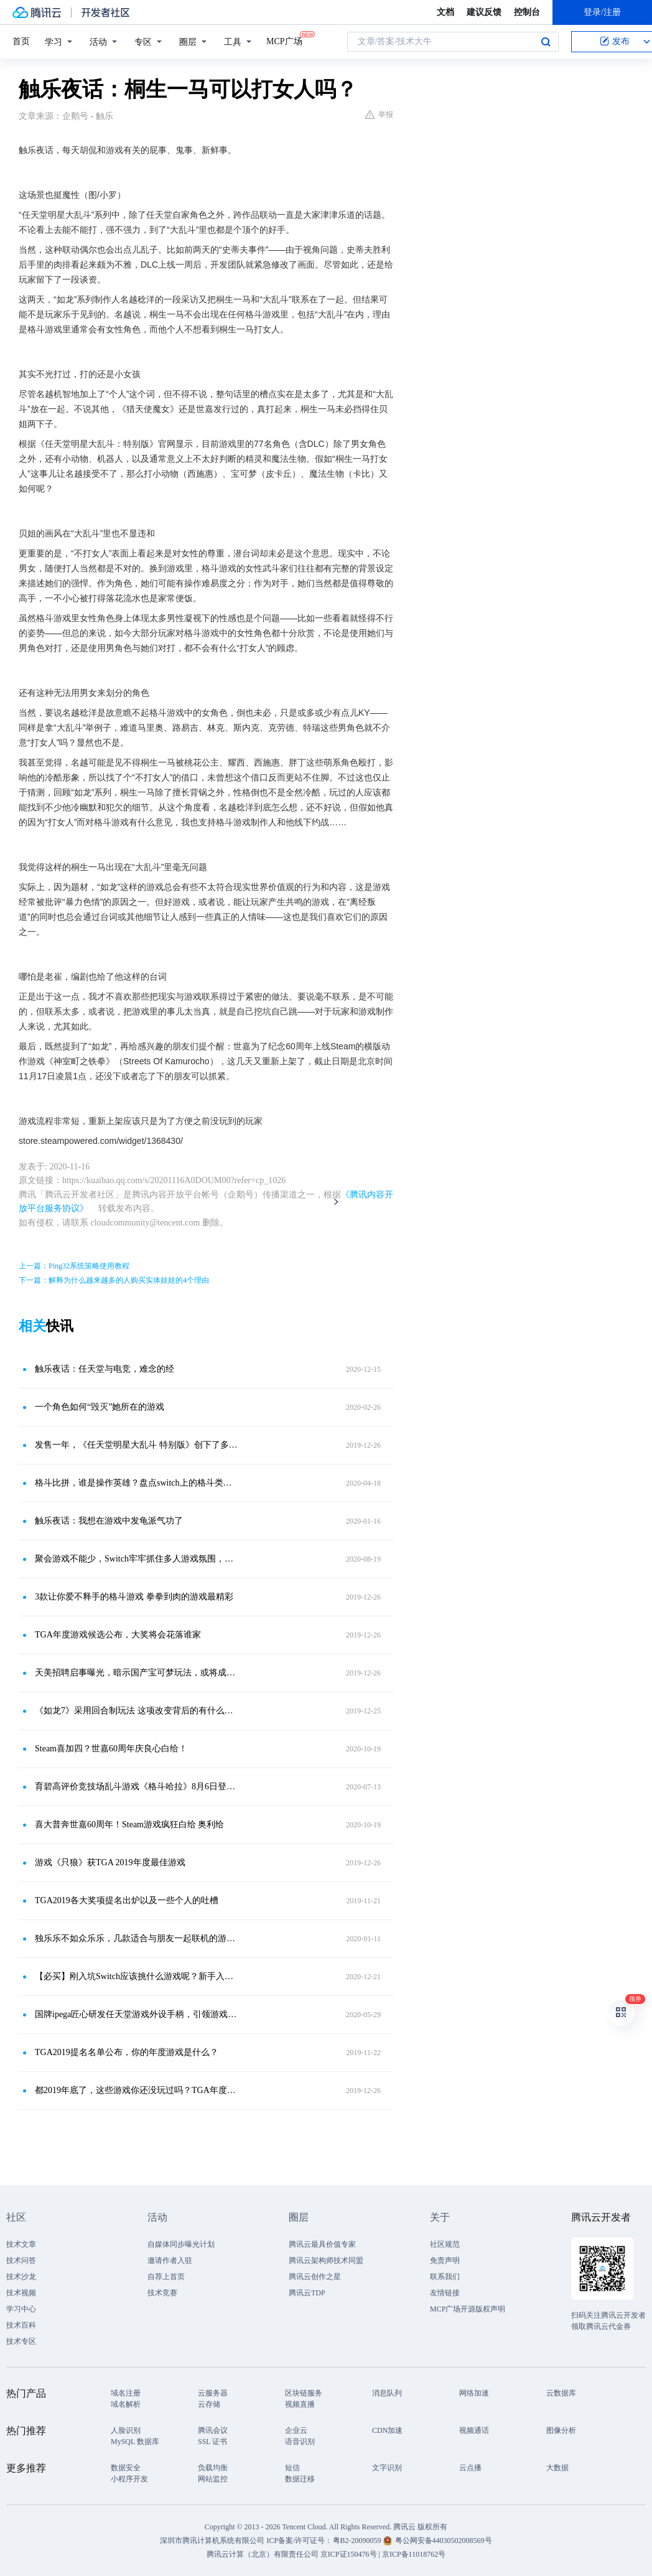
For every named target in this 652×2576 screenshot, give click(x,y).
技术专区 (21, 2341)
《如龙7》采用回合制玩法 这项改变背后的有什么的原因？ (136, 1710)
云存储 (209, 2404)
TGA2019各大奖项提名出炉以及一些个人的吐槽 (126, 1900)
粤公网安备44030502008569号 (443, 2540)
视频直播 (300, 2404)
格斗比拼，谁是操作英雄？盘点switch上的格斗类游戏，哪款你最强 (136, 1482)
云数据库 (561, 2393)
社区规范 (445, 2244)
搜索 (546, 42)
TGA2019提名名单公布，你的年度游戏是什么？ (126, 2052)
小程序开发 (129, 2479)
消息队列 (387, 2393)
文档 (445, 12)
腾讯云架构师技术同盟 (326, 2260)
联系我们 (445, 2276)
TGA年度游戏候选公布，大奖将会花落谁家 (118, 1634)
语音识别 (300, 2441)
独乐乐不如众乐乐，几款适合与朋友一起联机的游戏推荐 (136, 1938)
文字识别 (387, 2467)
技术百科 (21, 2325)
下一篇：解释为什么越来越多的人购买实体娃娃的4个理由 (114, 1280)
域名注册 (126, 2393)
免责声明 (445, 2260)
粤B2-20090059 (358, 2540)
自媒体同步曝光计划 (181, 2244)
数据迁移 (300, 2479)
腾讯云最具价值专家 (322, 2244)
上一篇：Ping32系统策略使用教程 (74, 1266)
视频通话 (474, 2430)
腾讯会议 (213, 2430)
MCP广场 (284, 40)
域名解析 (126, 2404)
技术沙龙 (21, 2276)
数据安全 (126, 2467)
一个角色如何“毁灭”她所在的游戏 (99, 1407)
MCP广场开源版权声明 (467, 2309)
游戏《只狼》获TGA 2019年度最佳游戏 (110, 1862)
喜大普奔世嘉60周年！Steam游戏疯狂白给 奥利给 (130, 1824)
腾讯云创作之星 (315, 2276)
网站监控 (213, 2479)
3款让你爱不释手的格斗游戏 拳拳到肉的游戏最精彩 (134, 1596)
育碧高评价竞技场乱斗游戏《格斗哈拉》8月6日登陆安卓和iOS (136, 1786)
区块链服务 (303, 2393)
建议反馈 (484, 12)
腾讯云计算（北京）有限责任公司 (263, 2554)
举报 (379, 114)
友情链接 (445, 2292)
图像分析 (561, 2430)
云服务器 (213, 2393)
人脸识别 (126, 2430)
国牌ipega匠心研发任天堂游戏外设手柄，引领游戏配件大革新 (136, 2014)
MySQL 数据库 (135, 2441)
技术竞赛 (162, 2292)
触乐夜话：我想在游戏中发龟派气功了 (109, 1520)
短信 (292, 2467)
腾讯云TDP (307, 2292)
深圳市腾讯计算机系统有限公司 (212, 2540)
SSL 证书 (212, 2441)
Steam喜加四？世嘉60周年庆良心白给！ (111, 1748)
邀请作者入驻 (169, 2260)
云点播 (470, 2467)
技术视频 (21, 2292)
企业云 (296, 2430)
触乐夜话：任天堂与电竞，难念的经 (104, 1369)
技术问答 (21, 2260)
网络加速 (474, 2393)
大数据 (557, 2467)
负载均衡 (213, 2467)
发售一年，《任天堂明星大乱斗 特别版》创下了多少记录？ (136, 1445)
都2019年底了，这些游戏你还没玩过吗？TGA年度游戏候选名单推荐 (136, 2090)
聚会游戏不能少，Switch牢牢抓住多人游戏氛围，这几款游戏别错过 (136, 1558)
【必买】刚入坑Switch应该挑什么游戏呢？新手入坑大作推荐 (136, 1976)
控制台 (527, 12)
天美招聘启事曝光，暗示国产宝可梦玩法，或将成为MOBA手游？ (136, 1672)
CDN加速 (387, 2430)
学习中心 (21, 2309)
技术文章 (21, 2244)
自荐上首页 (166, 2276)
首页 (21, 41)
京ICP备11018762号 (413, 2554)
